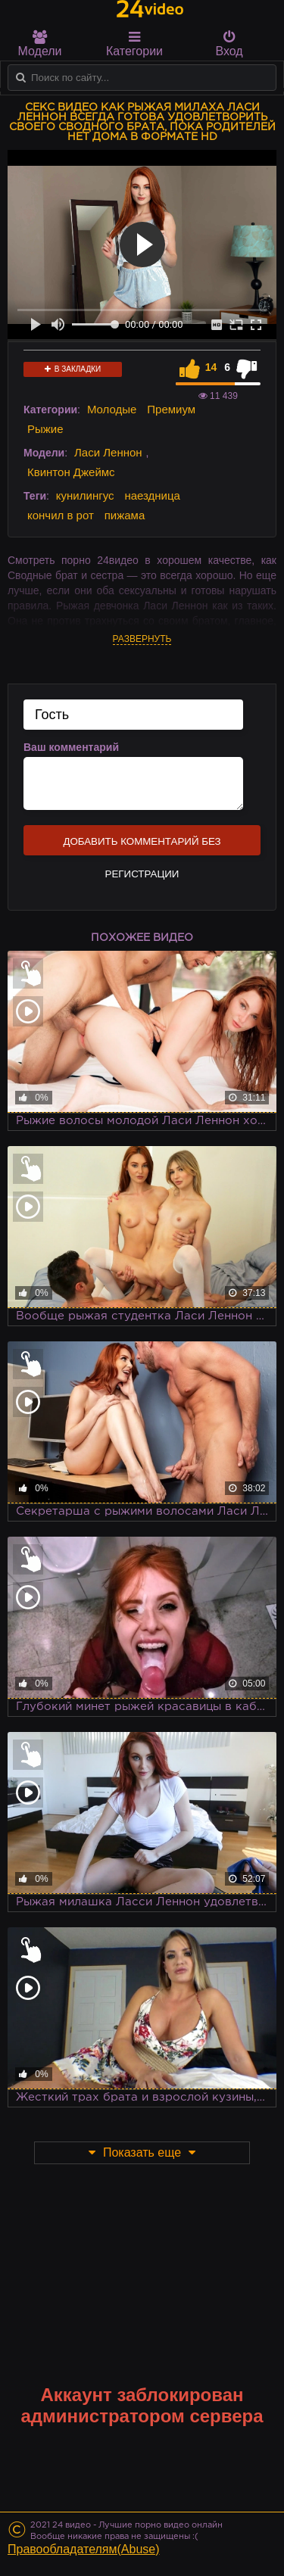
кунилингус (85, 495)
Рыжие (45, 428)
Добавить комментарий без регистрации (141, 845)
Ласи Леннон (108, 452)
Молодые (112, 409)
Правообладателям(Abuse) (84, 2549)
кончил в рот (60, 515)
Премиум (171, 409)
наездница (152, 495)
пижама (125, 515)
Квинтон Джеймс (71, 472)
